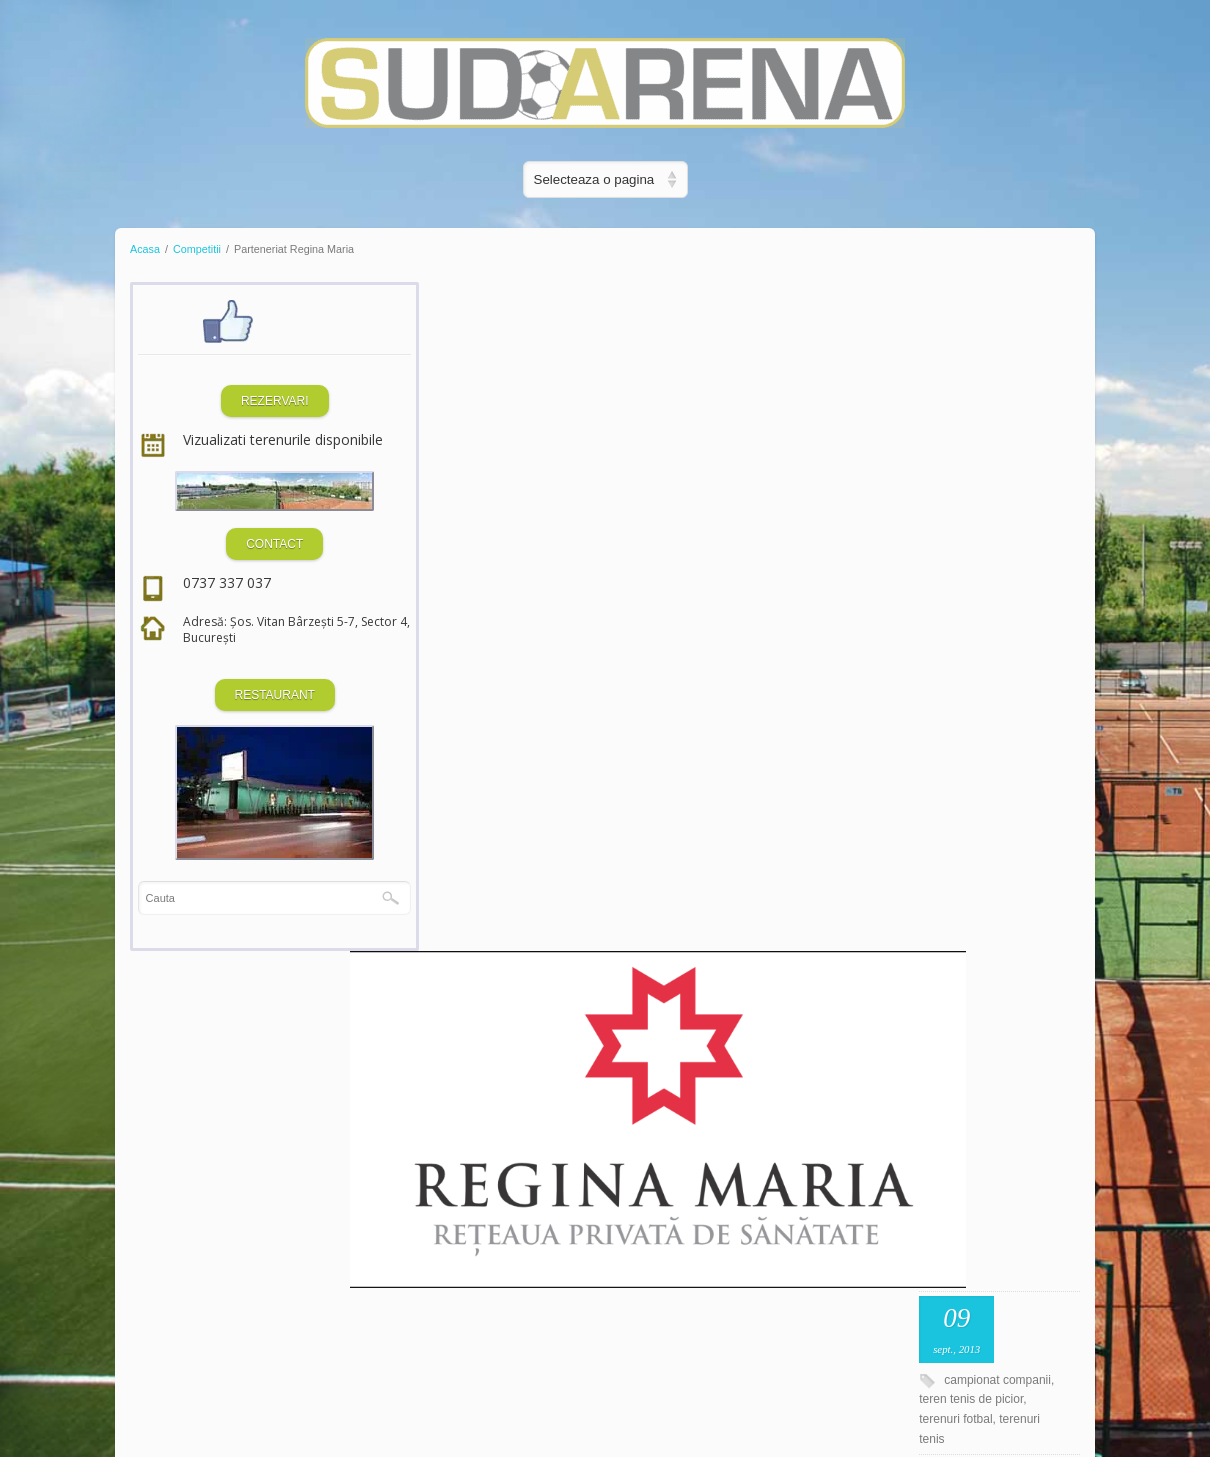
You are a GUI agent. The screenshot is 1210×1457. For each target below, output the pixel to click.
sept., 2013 (1024, 340)
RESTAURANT (237, 714)
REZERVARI (238, 401)
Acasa (145, 249)
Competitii (197, 249)
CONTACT (237, 563)
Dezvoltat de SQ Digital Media (230, 1396)
